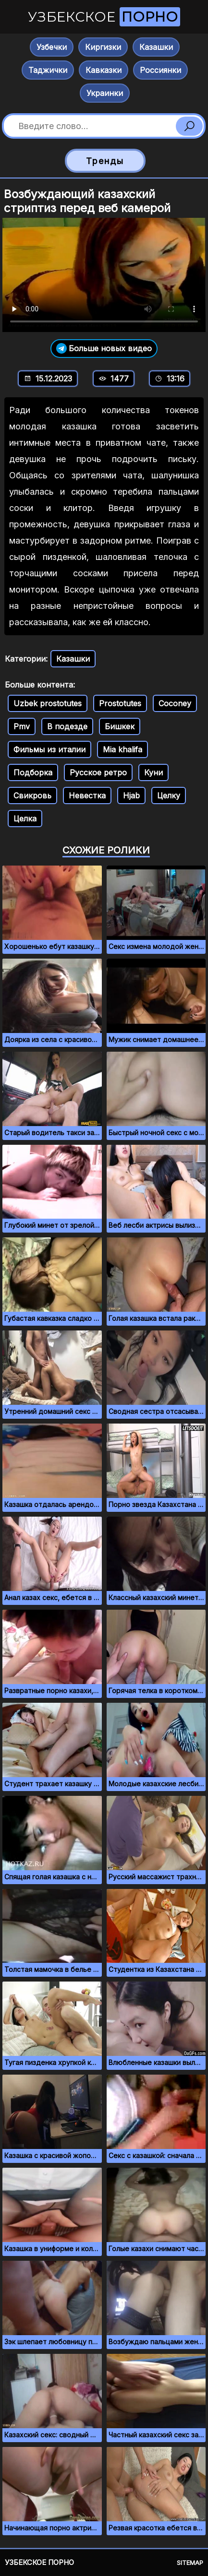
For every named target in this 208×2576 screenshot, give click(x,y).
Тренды (105, 161)
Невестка (87, 795)
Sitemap (190, 2562)
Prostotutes (120, 703)
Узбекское (104, 16)
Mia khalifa (122, 749)
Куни (153, 772)
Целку (168, 795)
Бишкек (120, 726)
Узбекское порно (39, 2562)
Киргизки (103, 47)
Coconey (175, 703)
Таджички (47, 70)
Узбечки (52, 47)
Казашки (156, 47)
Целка (25, 818)
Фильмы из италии (49, 749)
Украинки (104, 93)
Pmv (21, 726)
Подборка (32, 772)
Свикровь (32, 795)
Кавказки (104, 70)
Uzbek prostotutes (47, 703)
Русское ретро (98, 772)
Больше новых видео (104, 348)
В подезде (67, 726)
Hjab (131, 795)
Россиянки (160, 70)
